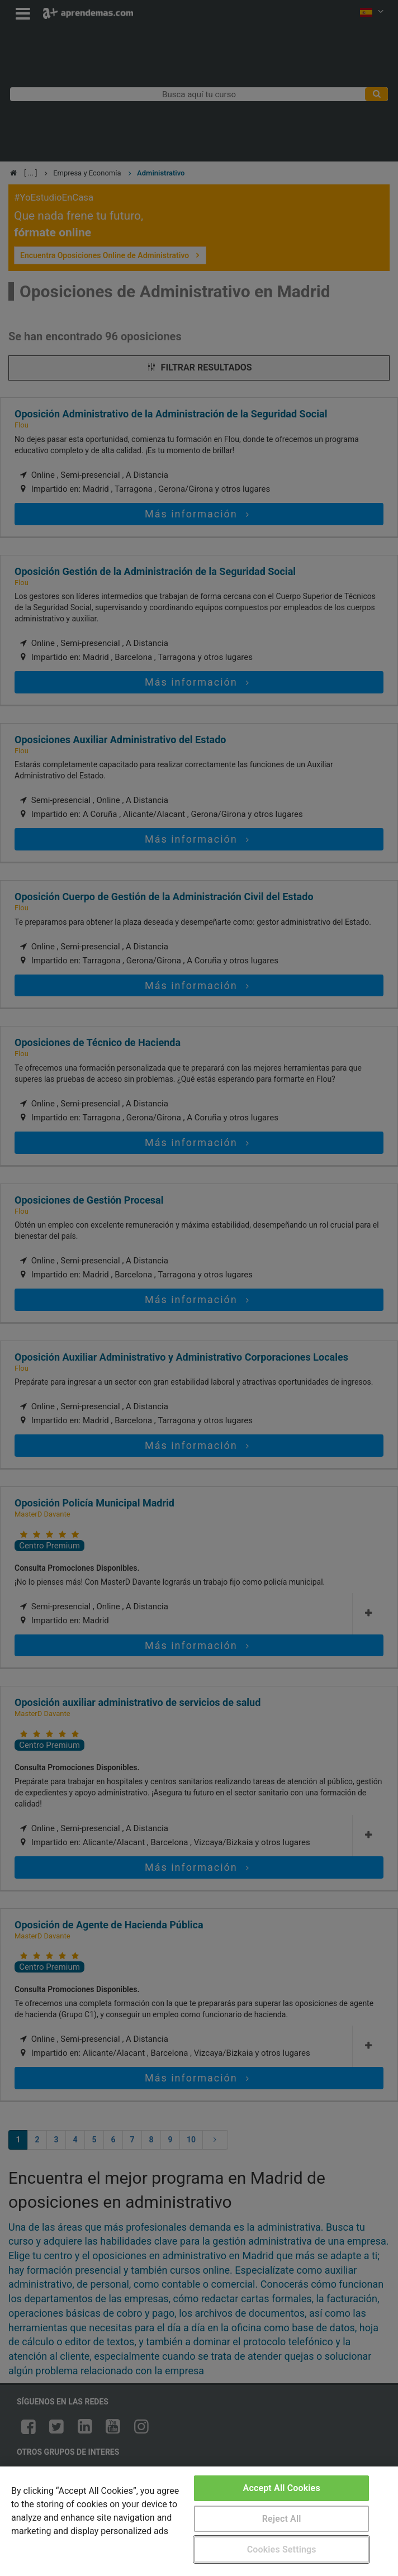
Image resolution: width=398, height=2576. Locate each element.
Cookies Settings (281, 2549)
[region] (199, 2521)
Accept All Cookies (281, 2488)
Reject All (281, 2518)
